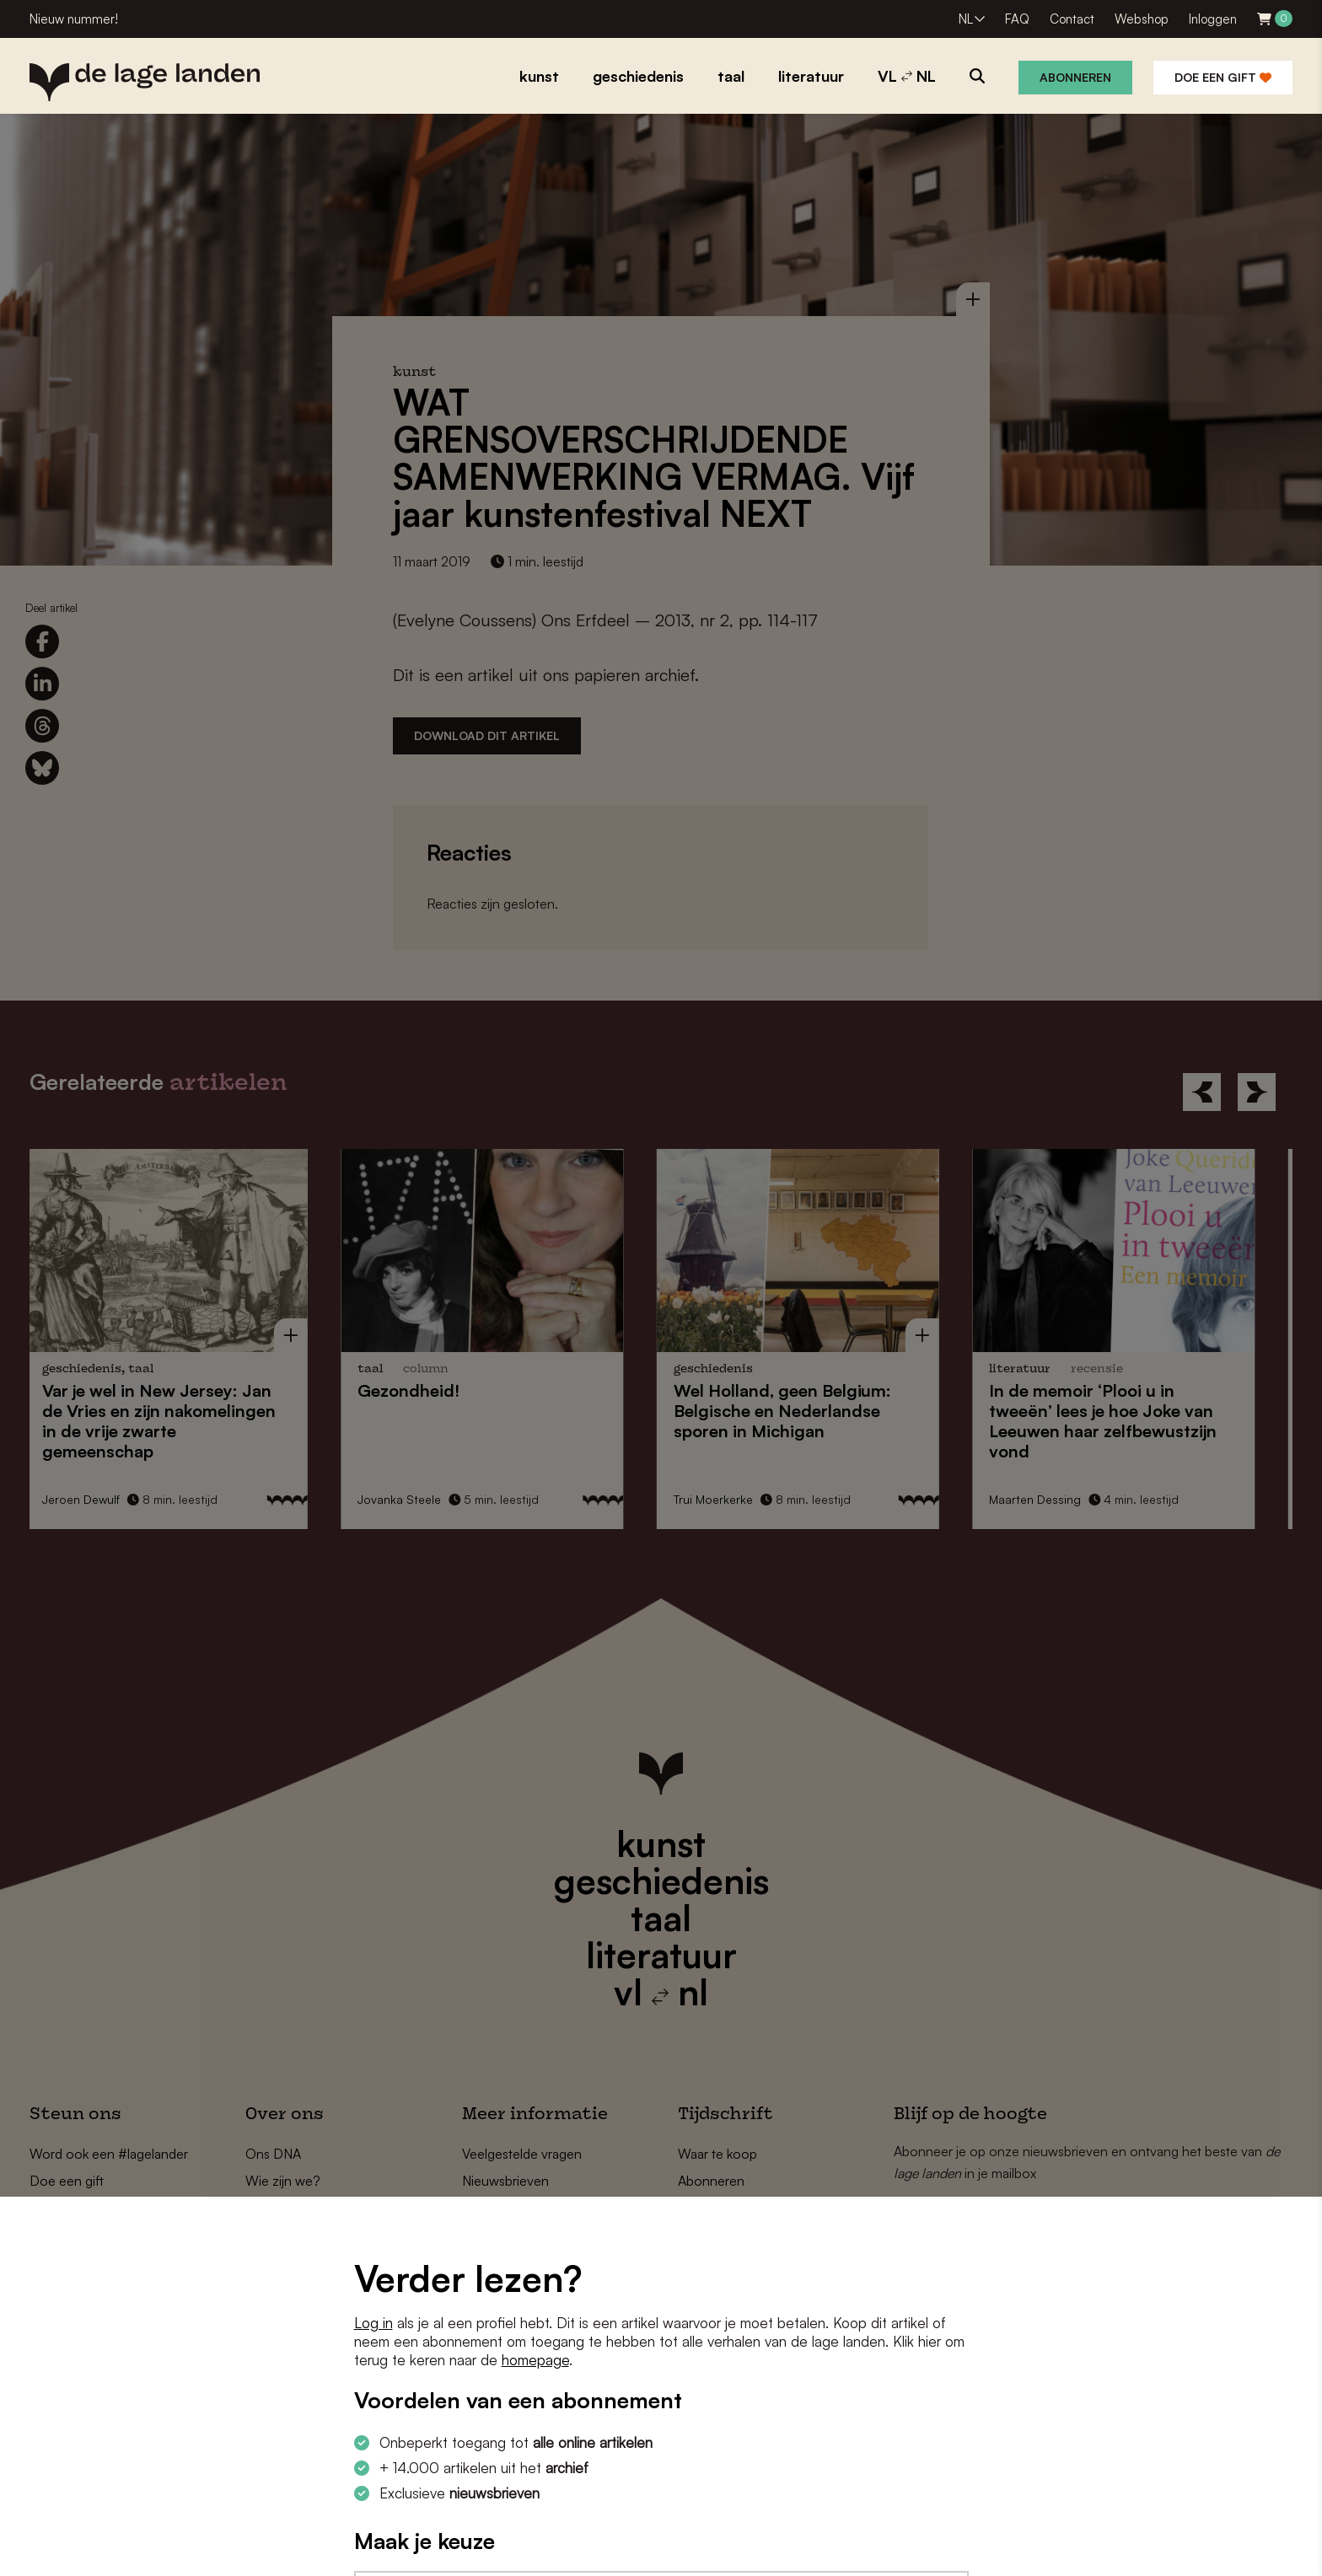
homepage (535, 2360)
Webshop (1142, 19)
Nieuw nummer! (74, 19)
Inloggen (1213, 19)
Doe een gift (1222, 77)
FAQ (1017, 19)
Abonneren (1075, 77)
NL (966, 19)
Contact (1072, 19)
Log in (373, 2323)
